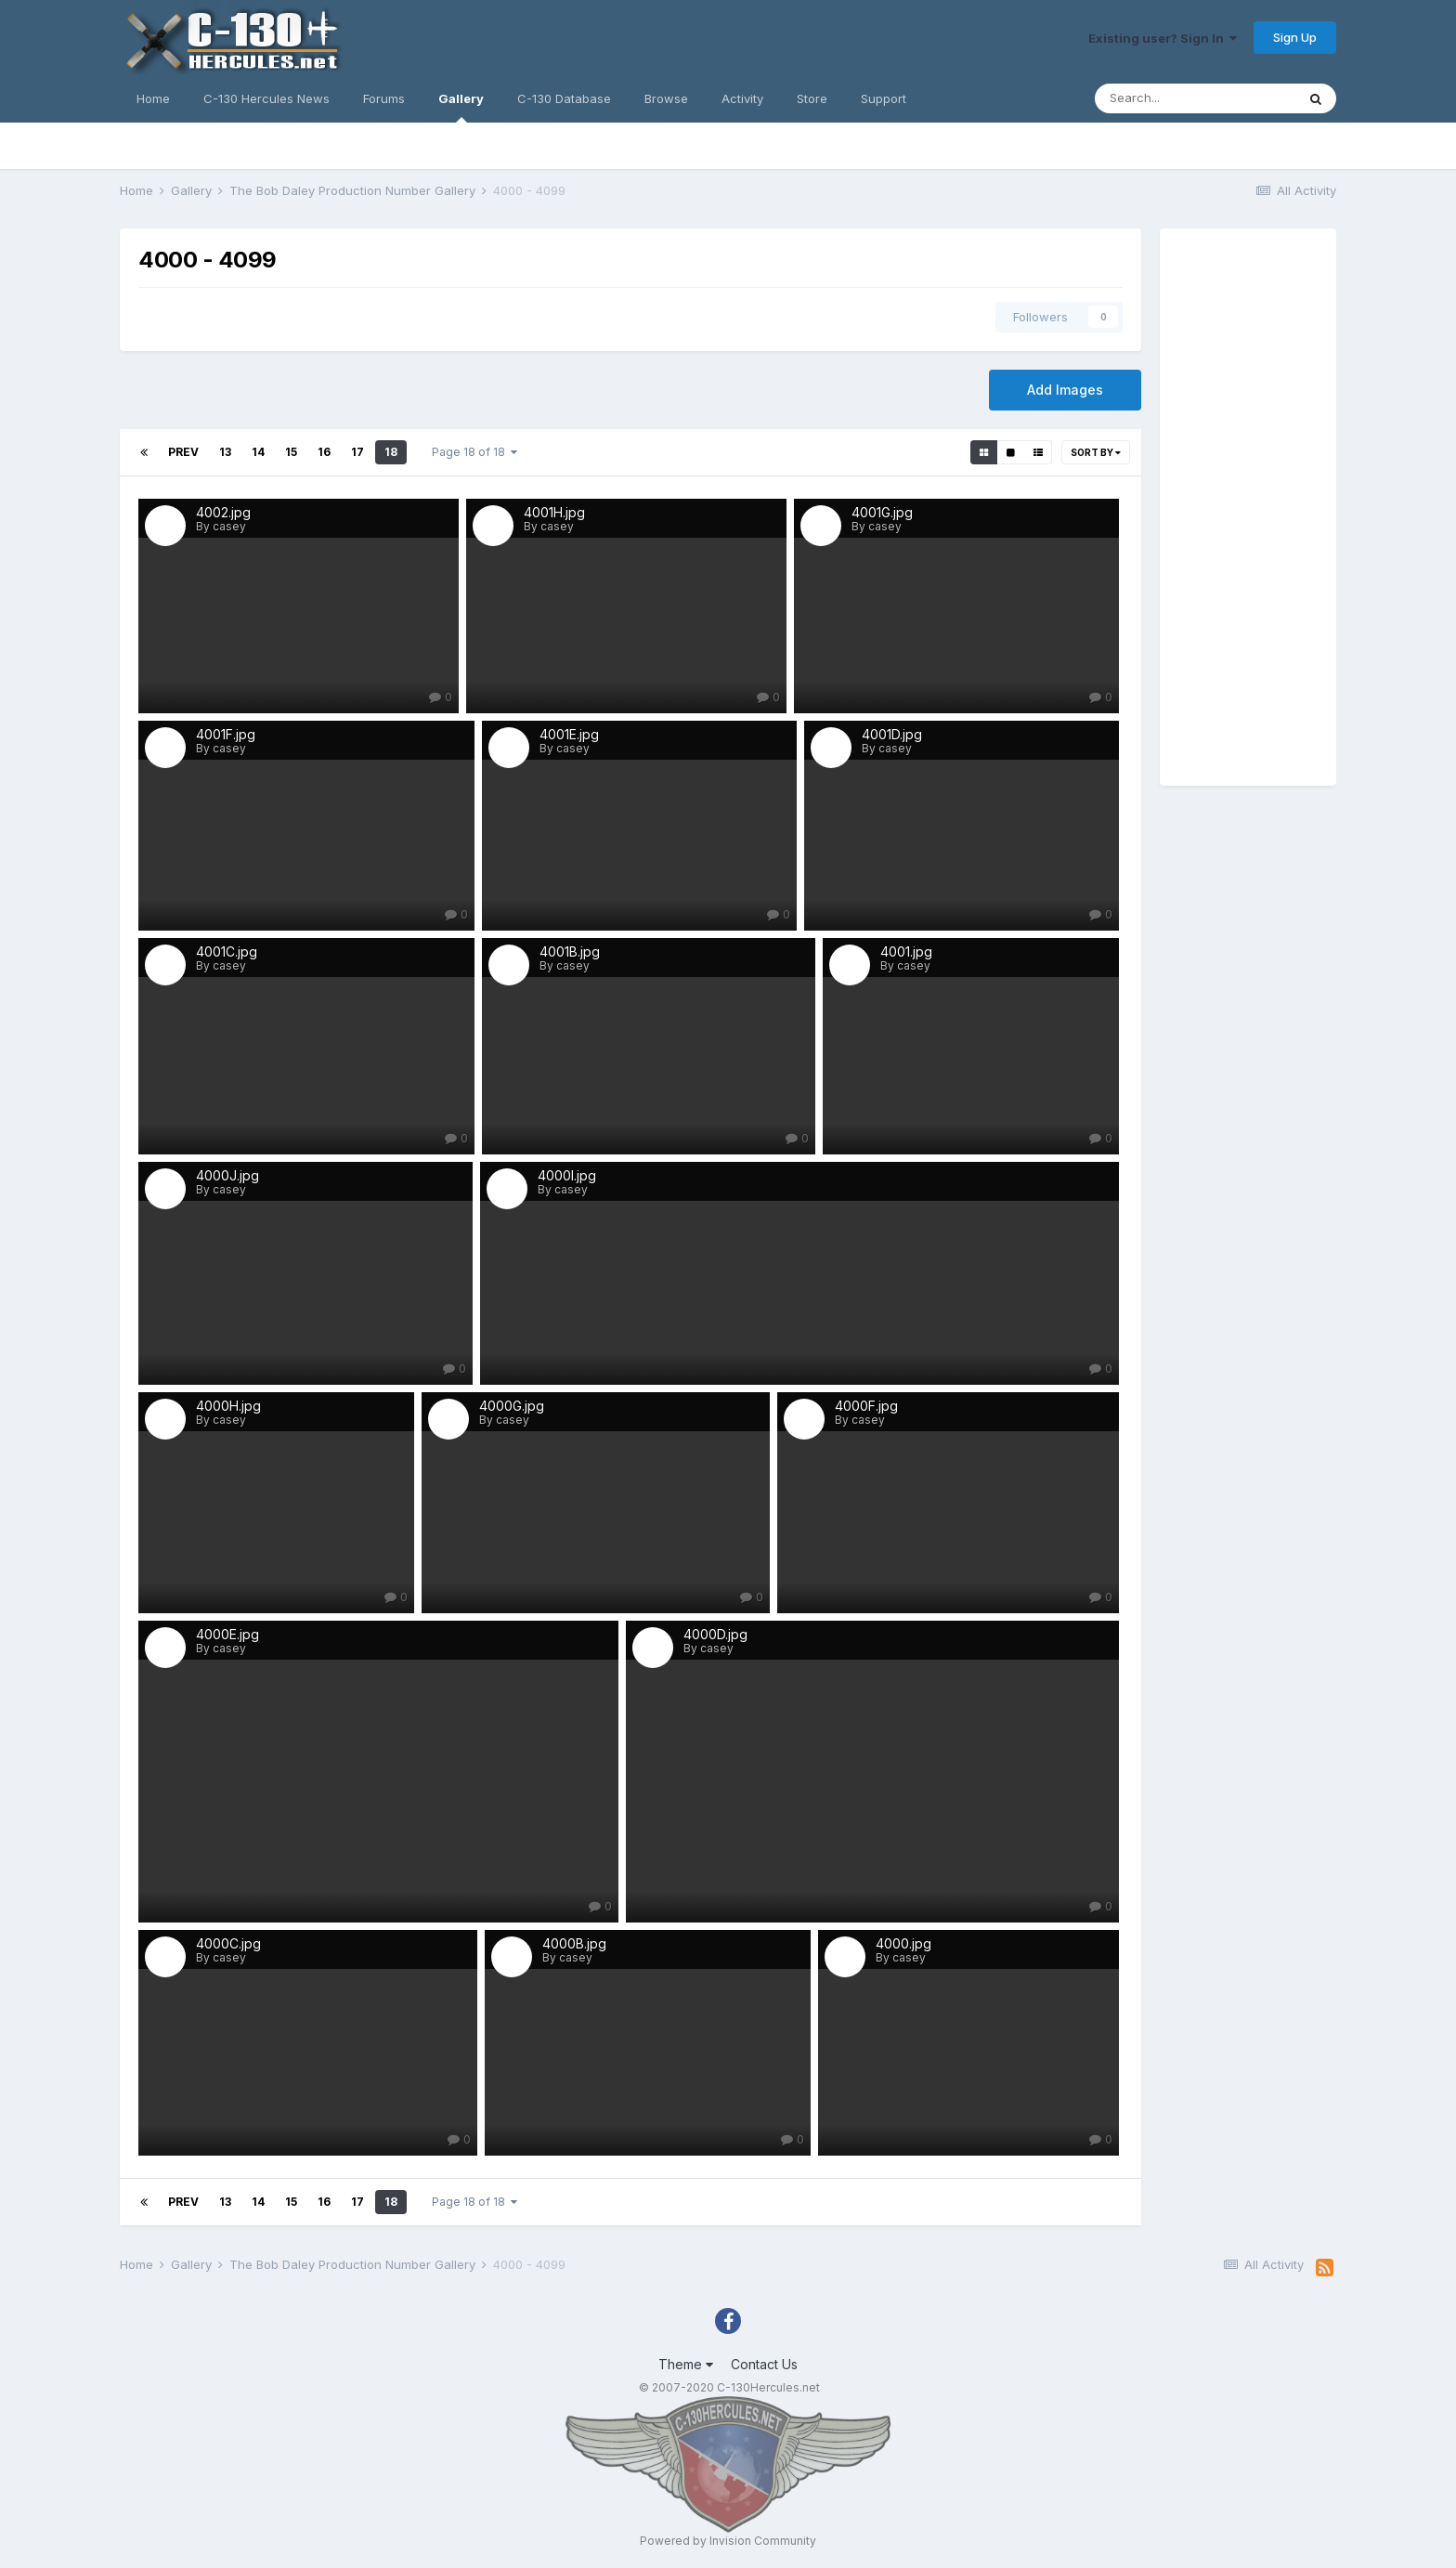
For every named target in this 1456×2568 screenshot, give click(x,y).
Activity (742, 98)
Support (883, 98)
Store (812, 98)
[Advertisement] (1248, 507)
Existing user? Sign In (1162, 38)
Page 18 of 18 (474, 452)
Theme (685, 2364)
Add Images (1065, 390)
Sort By (1096, 452)
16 (324, 452)
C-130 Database (564, 98)
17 (357, 452)
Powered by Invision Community (728, 2541)
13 (225, 452)
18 (390, 452)
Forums (384, 98)
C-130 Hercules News (266, 98)
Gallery (461, 107)
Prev (183, 452)
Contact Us (764, 2364)
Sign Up (1295, 37)
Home (153, 98)
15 (291, 452)
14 (258, 452)
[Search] (1195, 98)
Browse (666, 98)
